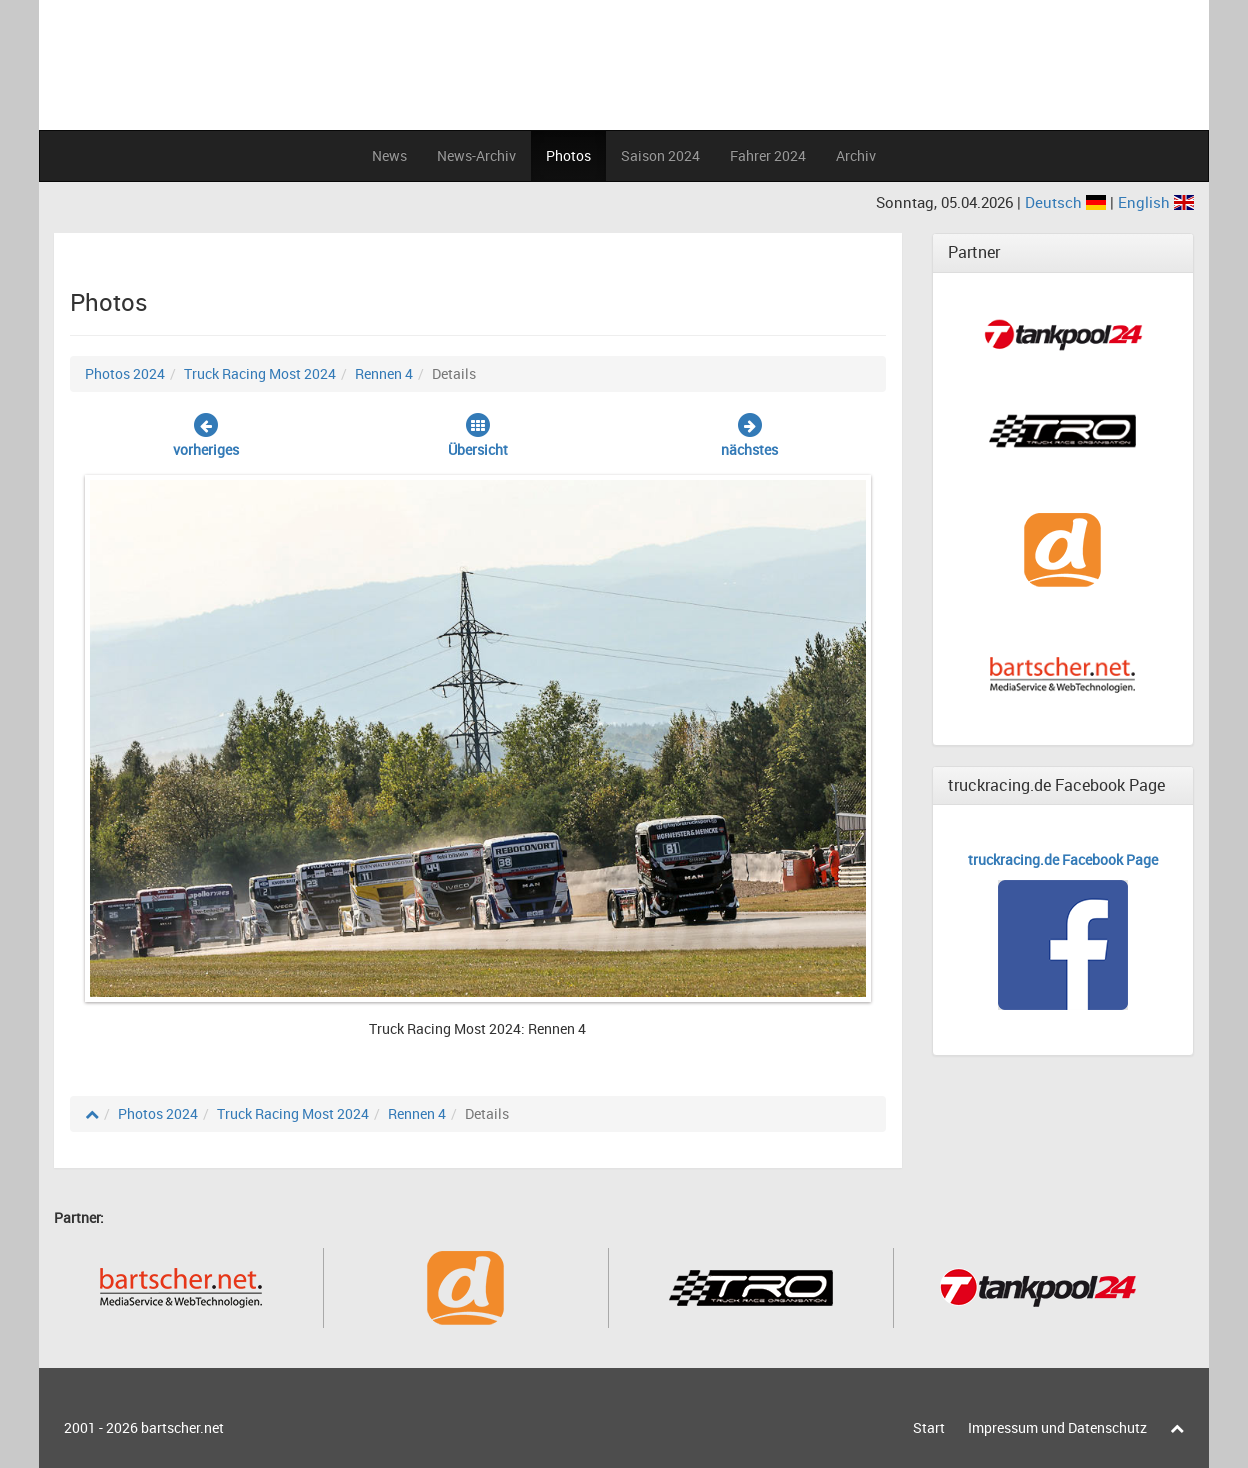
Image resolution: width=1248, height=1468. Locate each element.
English (1156, 202)
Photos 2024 (125, 373)
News (389, 155)
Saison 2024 (660, 155)
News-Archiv (476, 155)
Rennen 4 (384, 373)
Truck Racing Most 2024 (260, 373)
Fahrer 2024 (768, 155)
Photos (568, 155)
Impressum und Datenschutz (1057, 1427)
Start (929, 1427)
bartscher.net (182, 1427)
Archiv (856, 155)
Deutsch (1067, 202)
